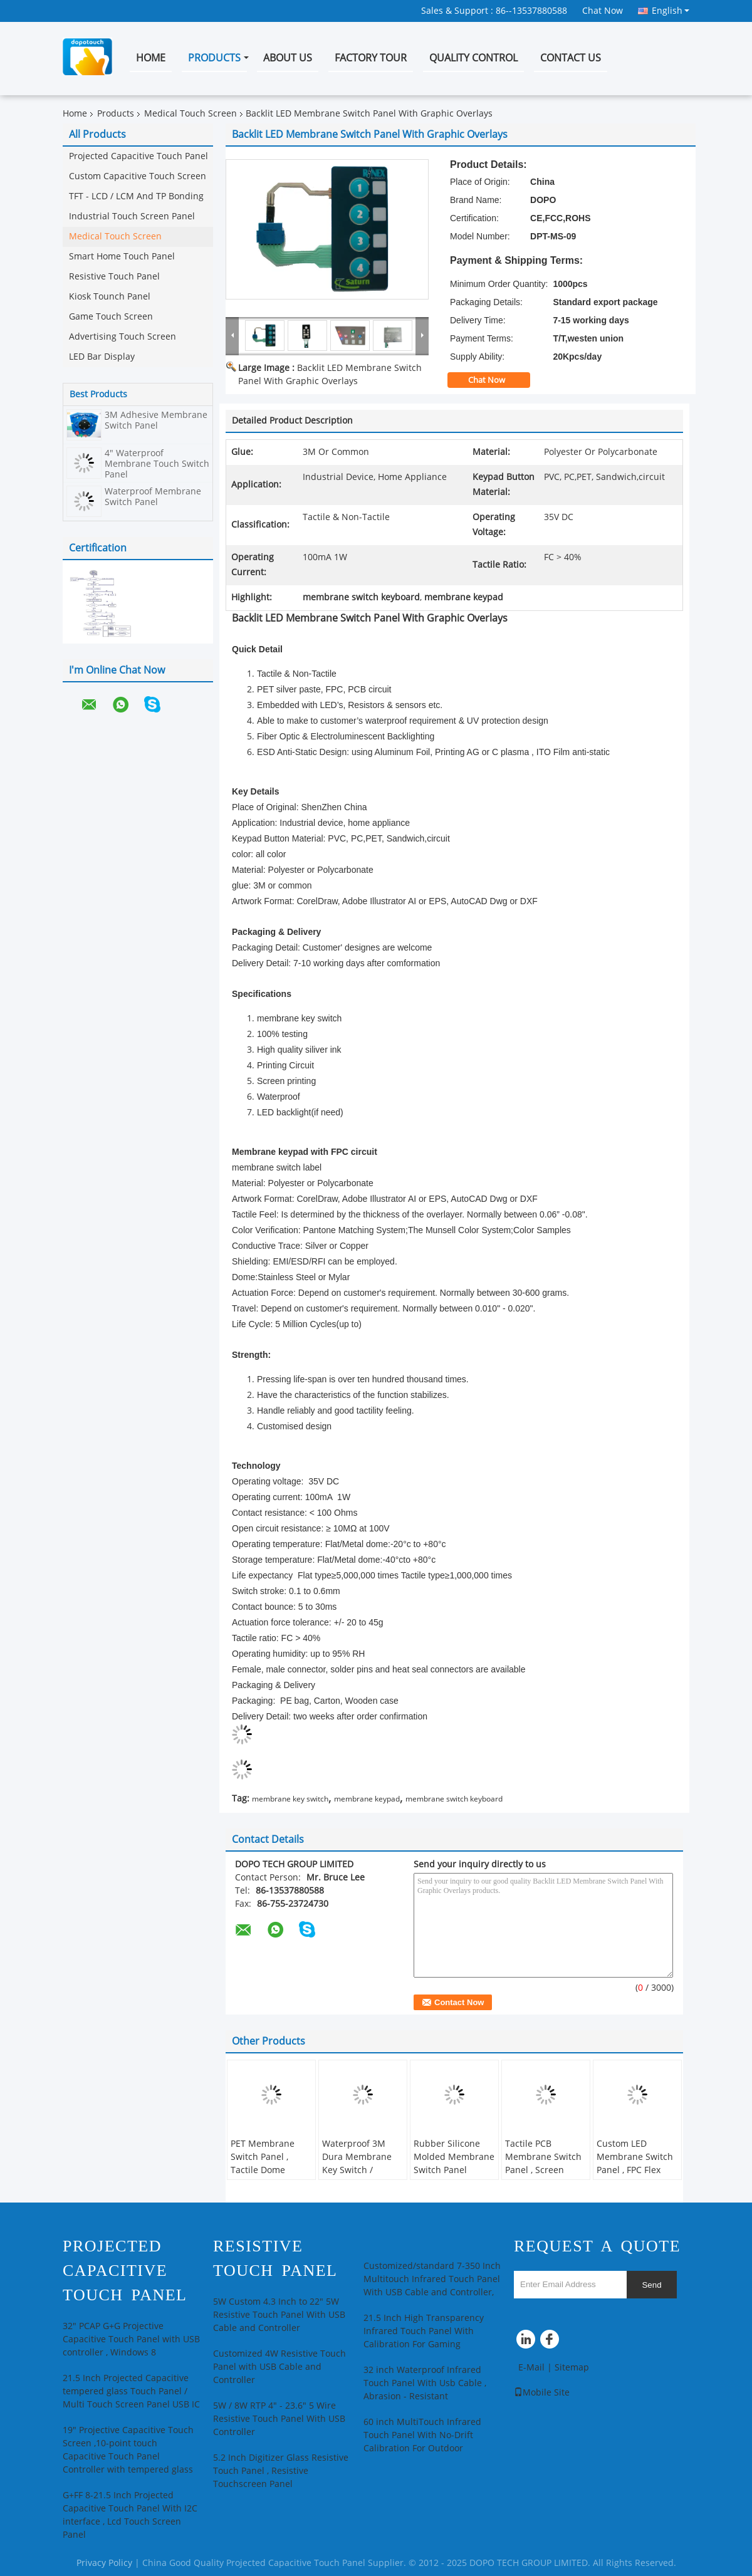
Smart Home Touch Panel (122, 256)
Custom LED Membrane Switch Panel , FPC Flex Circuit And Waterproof (635, 2170)
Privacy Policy (104, 2563)
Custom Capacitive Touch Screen (137, 176)
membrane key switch (290, 1799)
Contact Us (570, 58)
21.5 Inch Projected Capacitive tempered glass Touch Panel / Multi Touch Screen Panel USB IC (131, 2391)
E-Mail (531, 2367)
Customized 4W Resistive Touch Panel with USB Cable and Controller (279, 2367)
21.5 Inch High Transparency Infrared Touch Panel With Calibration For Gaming (423, 2331)
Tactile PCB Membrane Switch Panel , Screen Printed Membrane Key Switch (545, 2170)
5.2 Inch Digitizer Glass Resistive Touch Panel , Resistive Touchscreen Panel (280, 2471)
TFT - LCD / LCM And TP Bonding (136, 196)
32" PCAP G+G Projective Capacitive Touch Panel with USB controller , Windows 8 (131, 2339)
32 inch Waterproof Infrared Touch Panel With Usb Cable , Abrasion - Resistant (424, 2383)
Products (214, 58)
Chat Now (602, 11)
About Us (287, 58)
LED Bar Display (102, 357)
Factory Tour (371, 58)
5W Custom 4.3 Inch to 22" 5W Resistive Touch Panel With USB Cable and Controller (279, 2315)
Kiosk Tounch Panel (109, 296)
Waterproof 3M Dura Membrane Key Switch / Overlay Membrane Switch (362, 2170)
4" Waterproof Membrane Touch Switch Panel (157, 464)
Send (651, 2285)
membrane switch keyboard (454, 1799)
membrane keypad (367, 1799)
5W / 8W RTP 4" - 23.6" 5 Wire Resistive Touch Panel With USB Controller (279, 2419)
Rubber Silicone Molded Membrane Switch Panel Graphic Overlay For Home (454, 2170)
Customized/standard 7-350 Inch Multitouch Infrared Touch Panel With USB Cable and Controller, (432, 2279)
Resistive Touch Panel (114, 276)
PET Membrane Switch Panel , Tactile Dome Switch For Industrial (263, 2170)
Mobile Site (542, 2392)
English (670, 11)
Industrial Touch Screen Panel (132, 216)
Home (150, 58)
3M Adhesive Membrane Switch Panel (156, 420)
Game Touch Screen (111, 316)
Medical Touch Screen (190, 113)
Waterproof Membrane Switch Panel (153, 497)
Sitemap (572, 2367)
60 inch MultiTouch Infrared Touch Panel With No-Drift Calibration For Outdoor (422, 2435)
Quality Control (473, 58)
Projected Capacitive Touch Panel (138, 156)
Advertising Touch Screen (122, 336)
